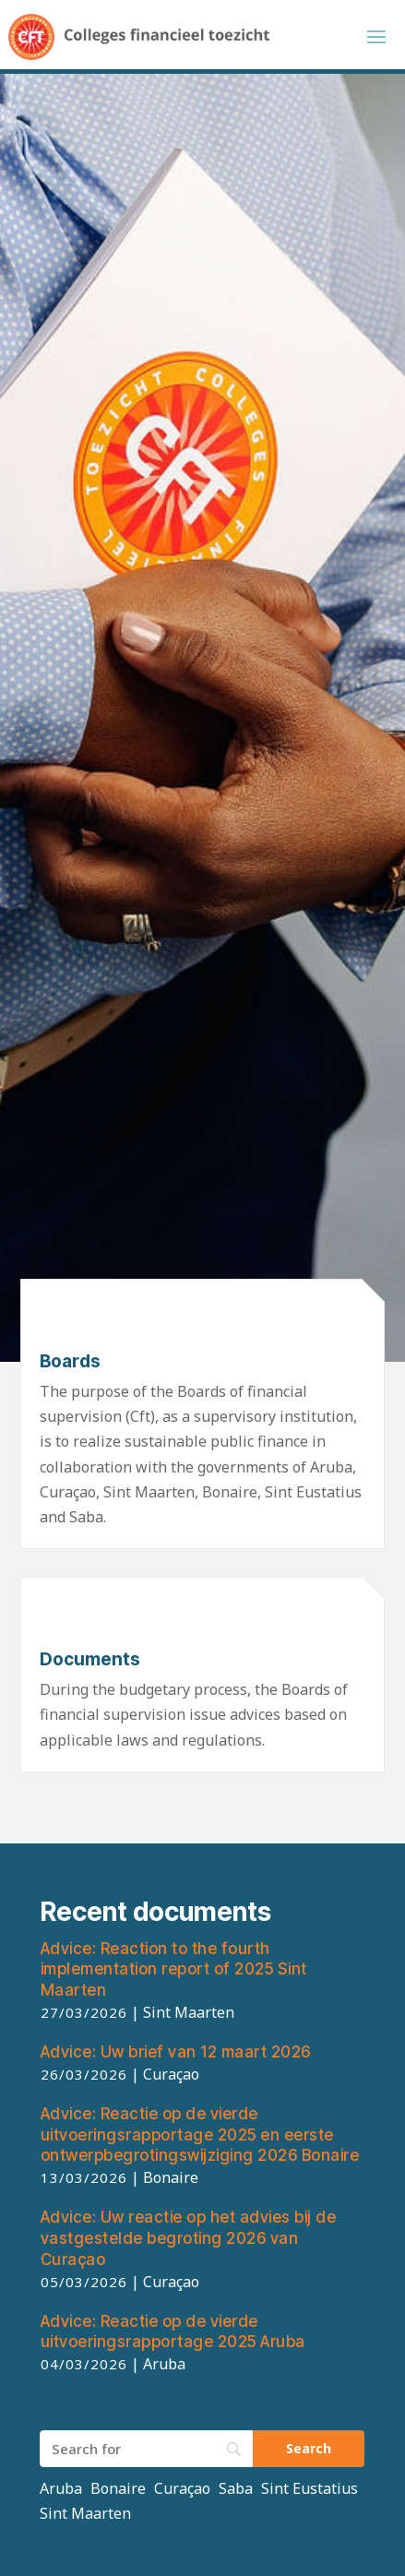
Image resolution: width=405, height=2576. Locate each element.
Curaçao (182, 2488)
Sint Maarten (85, 2513)
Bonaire (118, 2488)
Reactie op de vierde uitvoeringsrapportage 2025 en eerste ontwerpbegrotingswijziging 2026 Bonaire (200, 2135)
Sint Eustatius (309, 2488)
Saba (236, 2488)
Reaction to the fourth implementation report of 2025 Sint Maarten (174, 1969)
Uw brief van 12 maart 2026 (176, 2052)
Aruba (61, 2488)
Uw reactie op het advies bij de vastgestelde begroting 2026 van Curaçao (189, 2238)
